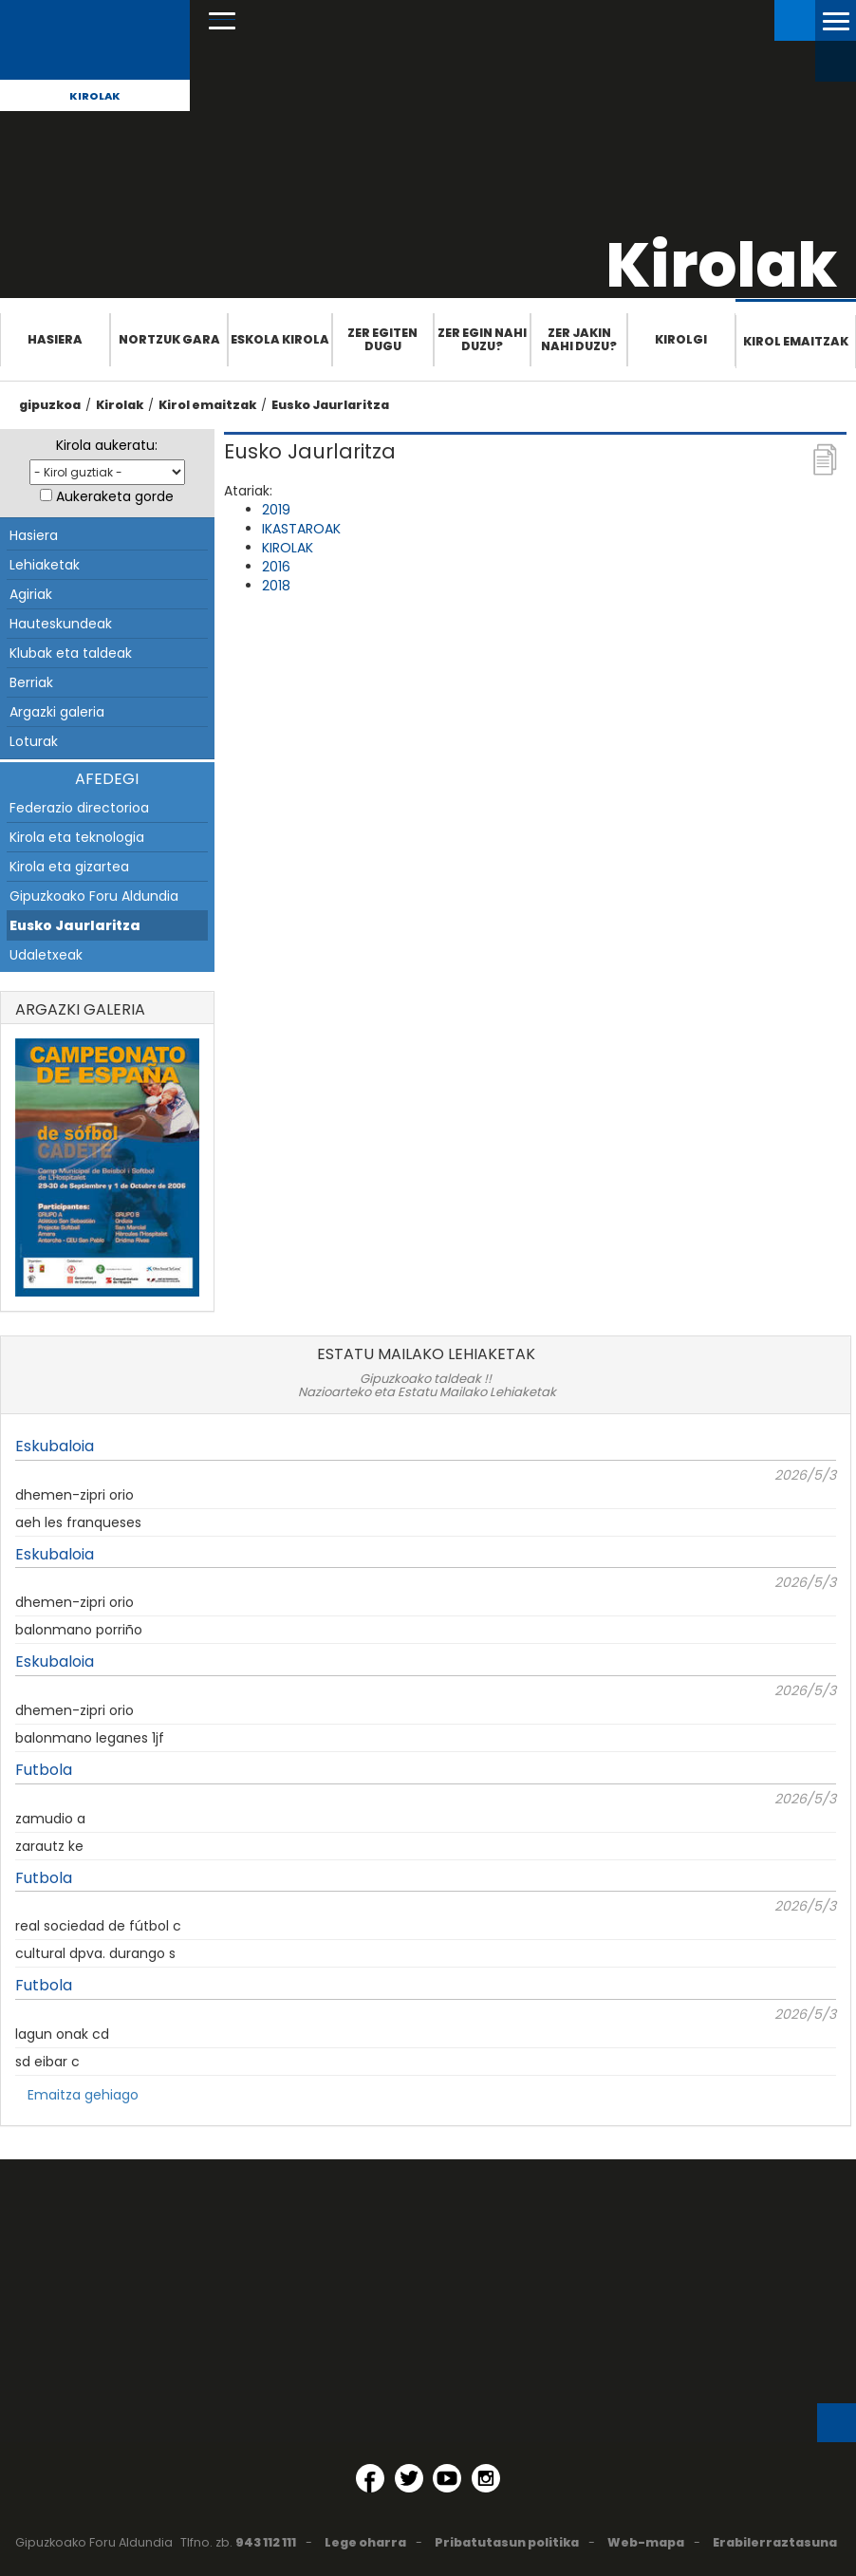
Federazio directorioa (79, 807)
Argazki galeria (56, 711)
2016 (276, 566)
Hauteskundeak (60, 623)
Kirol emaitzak (795, 341)
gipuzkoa (50, 405)
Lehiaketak (44, 564)
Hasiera (55, 339)
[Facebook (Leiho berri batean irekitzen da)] (370, 2478)
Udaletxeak (46, 954)
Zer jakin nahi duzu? (579, 339)
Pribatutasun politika (507, 2542)
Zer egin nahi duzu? (482, 339)
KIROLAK (287, 547)
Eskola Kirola (280, 339)
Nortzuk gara (169, 339)
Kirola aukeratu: (107, 445)
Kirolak (95, 95)
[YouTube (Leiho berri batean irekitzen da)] (447, 2478)
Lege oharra (365, 2542)
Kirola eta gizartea (69, 866)
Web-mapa (645, 2542)
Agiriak (30, 594)
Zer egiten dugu (382, 339)
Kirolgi (681, 339)
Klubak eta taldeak (70, 653)
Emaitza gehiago (83, 2094)
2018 (276, 585)
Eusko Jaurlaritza (330, 405)
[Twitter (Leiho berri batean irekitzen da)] (409, 2478)
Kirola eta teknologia (76, 837)
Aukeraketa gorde (115, 496)
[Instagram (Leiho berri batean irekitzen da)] (486, 2478)
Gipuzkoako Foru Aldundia (93, 896)
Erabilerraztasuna (775, 2542)
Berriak (31, 682)
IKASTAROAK (301, 528)
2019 (276, 509)
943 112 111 (265, 2542)
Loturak (33, 741)
